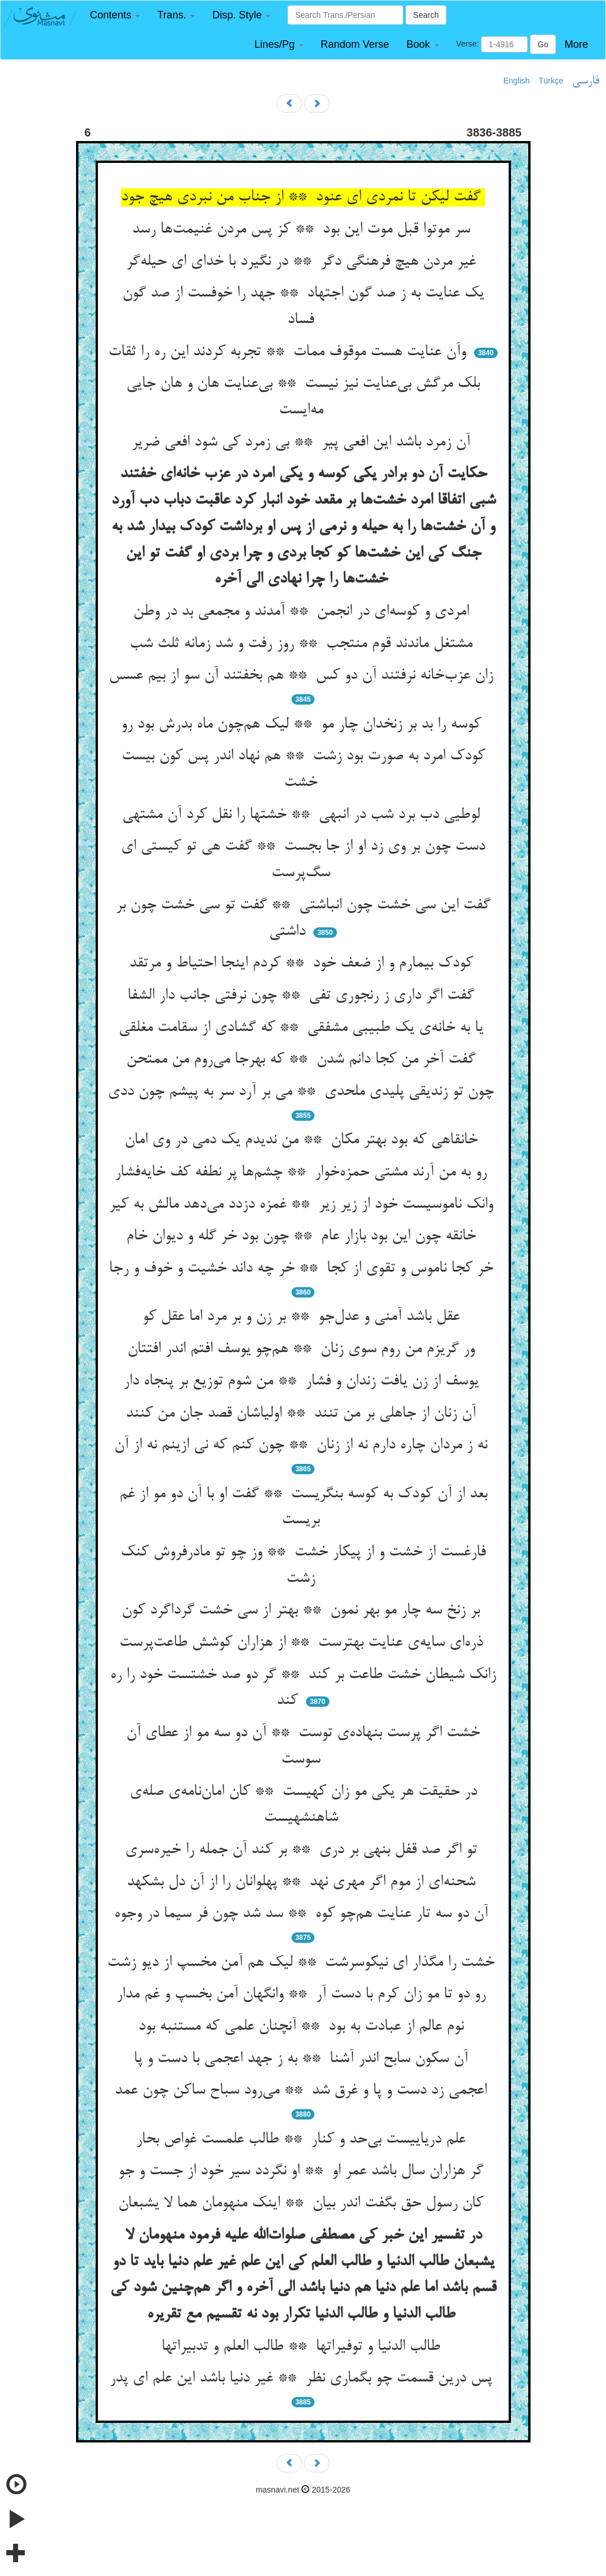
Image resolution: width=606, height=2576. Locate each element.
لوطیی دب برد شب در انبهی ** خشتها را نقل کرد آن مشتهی (303, 815)
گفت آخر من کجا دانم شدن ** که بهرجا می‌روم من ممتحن (303, 1060)
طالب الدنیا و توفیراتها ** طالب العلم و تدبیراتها (303, 2347)
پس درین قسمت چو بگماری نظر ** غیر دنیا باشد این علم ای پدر (303, 2378)
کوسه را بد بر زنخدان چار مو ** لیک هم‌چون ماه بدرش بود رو (303, 725)
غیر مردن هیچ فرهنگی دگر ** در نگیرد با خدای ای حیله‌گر (303, 262)
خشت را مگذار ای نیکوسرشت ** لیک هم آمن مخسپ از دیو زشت (303, 1963)
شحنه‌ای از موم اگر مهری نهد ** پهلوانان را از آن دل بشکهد (303, 1882)
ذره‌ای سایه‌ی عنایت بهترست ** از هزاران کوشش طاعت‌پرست (303, 1643)
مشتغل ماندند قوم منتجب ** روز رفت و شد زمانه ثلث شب (303, 644)
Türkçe (551, 80)
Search (425, 15)
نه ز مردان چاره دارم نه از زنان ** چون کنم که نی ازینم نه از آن (303, 1445)
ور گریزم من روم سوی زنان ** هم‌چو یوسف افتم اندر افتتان (303, 1349)
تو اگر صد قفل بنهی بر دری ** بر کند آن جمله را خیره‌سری (303, 1850)
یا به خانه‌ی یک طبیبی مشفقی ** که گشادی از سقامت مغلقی (303, 1028)
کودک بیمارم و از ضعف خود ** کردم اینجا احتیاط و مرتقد (303, 963)
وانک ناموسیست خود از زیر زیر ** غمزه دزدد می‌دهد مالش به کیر (303, 1205)
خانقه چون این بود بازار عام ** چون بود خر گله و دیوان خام (303, 1236)
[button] (115, 15)
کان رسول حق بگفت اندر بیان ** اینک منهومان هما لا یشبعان (303, 2203)
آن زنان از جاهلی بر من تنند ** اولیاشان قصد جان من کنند (303, 1414)
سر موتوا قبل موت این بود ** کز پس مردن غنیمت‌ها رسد (303, 229)
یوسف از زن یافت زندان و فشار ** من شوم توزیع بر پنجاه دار (303, 1381)
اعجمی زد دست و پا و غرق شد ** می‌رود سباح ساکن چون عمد (303, 2091)
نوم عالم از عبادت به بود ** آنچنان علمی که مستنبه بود (303, 2027)
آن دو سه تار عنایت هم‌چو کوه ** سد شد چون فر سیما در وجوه (303, 1914)
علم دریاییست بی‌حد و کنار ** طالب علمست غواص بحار (303, 2139)
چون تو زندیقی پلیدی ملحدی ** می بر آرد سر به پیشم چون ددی (303, 1092)
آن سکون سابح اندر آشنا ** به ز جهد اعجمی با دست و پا (303, 2059)
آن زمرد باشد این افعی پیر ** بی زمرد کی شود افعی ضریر (303, 442)
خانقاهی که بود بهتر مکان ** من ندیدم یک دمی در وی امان (303, 1140)
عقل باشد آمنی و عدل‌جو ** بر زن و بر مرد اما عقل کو (303, 1317)
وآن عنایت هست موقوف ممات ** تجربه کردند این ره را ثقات (289, 352)
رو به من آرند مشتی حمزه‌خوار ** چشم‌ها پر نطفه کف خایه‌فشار (303, 1172)
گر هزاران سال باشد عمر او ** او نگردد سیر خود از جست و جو (303, 2171)
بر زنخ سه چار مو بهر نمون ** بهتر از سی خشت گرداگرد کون (303, 1610)
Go (542, 44)
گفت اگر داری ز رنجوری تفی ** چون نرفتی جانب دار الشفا (303, 996)
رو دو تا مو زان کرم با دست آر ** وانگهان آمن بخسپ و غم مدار (303, 1994)
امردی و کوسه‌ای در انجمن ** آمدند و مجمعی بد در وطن (303, 612)
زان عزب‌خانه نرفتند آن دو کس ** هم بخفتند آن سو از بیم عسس (303, 676)
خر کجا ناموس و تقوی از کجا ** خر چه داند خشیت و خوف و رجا (303, 1269)
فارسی (585, 81)
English (516, 80)
